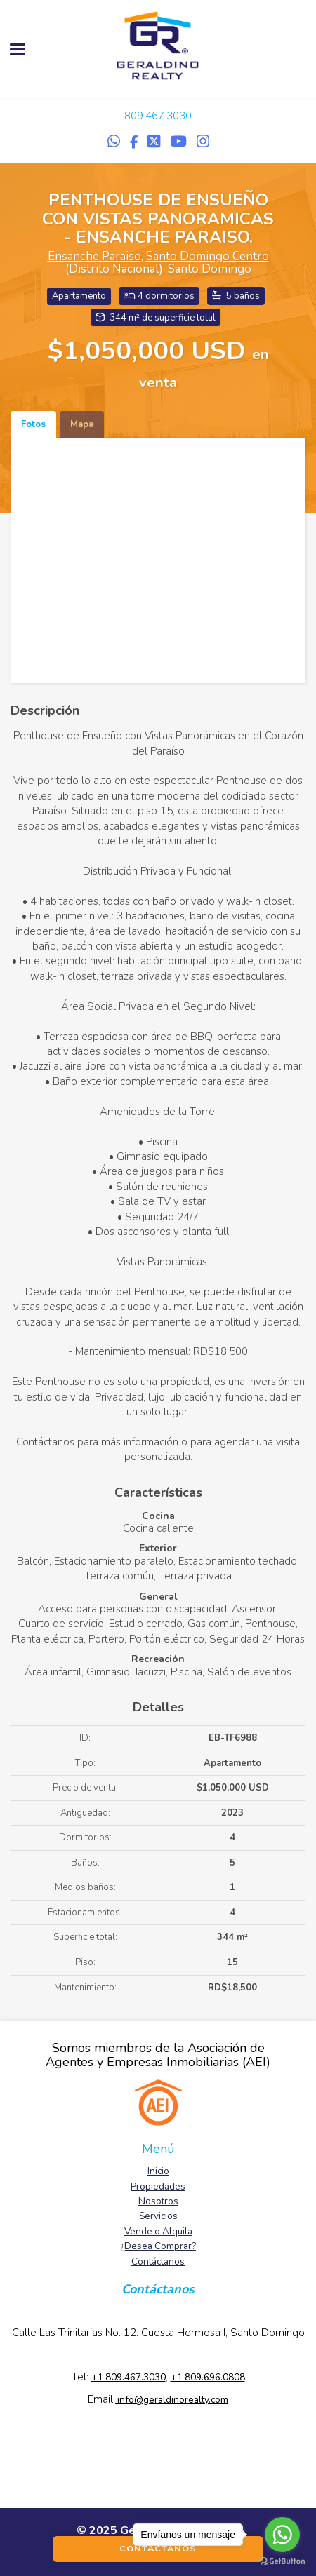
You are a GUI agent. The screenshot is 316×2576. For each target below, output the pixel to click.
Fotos (33, 424)
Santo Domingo (209, 269)
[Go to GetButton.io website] (282, 2561)
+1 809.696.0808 (208, 2377)
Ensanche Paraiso (94, 256)
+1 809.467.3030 (128, 2377)
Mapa (81, 424)
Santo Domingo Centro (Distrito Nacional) (167, 263)
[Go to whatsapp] (282, 2534)
